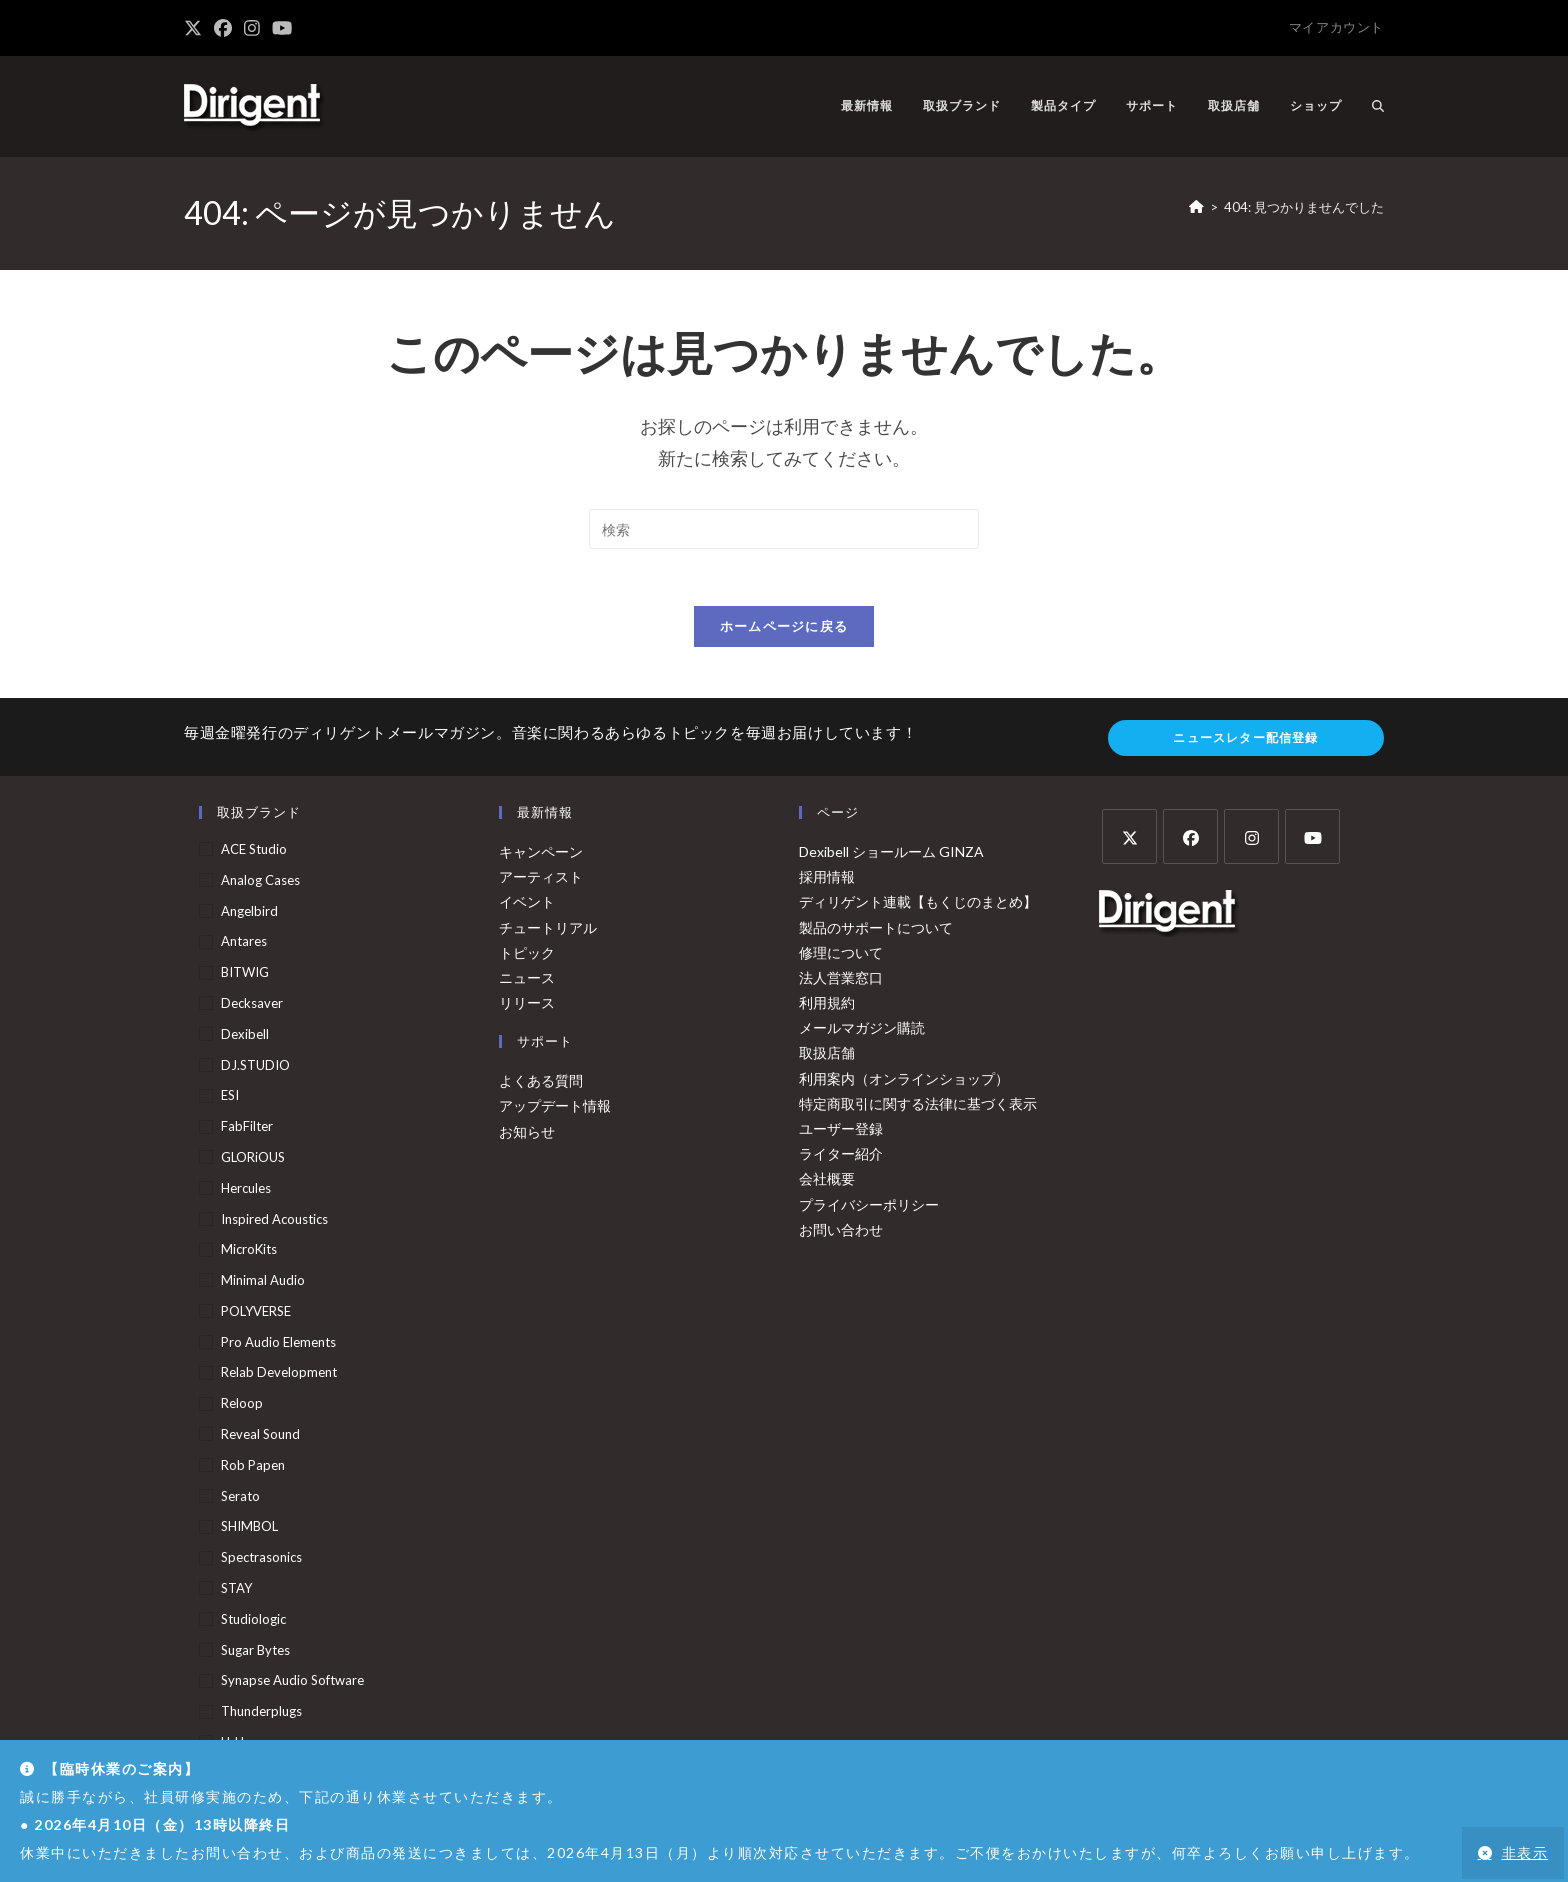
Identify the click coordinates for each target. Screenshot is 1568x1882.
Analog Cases (260, 884)
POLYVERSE (256, 1315)
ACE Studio (254, 853)
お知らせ (527, 1135)
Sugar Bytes (255, 1654)
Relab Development (279, 1377)
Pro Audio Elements (278, 1346)
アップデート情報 (555, 1110)
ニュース (527, 981)
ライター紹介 (841, 1158)
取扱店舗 (827, 1057)
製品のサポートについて (876, 931)
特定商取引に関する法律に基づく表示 (918, 1107)
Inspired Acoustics (274, 1223)
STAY (236, 1592)
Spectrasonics (261, 1562)
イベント (527, 906)
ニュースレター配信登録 (1245, 741)
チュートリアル (548, 931)
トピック (527, 956)
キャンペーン (541, 855)
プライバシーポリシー (869, 1208)
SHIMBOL (249, 1531)
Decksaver (252, 1007)
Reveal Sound (260, 1439)
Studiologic (253, 1623)
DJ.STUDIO (255, 1069)
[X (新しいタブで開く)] (196, 28)
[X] (1129, 840)
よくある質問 (541, 1085)
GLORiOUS (253, 1161)
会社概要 (827, 1183)
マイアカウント (1336, 27)
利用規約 (827, 1006)
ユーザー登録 (841, 1132)
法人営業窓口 (841, 981)
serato (240, 1500)
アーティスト (541, 881)
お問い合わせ (841, 1233)
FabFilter (247, 1131)
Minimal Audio (263, 1285)
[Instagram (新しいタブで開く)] (252, 28)
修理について (841, 956)
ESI (230, 1100)
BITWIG (245, 977)
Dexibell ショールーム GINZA (891, 855)
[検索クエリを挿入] (784, 529)
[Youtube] (1312, 840)
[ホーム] (1196, 207)
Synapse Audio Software (292, 1685)
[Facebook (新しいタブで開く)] (223, 28)
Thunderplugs (261, 1716)
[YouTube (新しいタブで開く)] (282, 28)
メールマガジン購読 (862, 1032)
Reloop (242, 1408)
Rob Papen (253, 1469)
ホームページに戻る (784, 630)
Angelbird (249, 915)
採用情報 (827, 881)
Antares (244, 946)
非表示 (1525, 1852)
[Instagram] (1251, 840)
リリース (527, 1006)
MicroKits (249, 1254)
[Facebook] (1190, 840)
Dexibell (245, 1038)
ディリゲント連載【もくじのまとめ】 (918, 906)
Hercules (246, 1192)
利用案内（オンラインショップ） (904, 1082)
